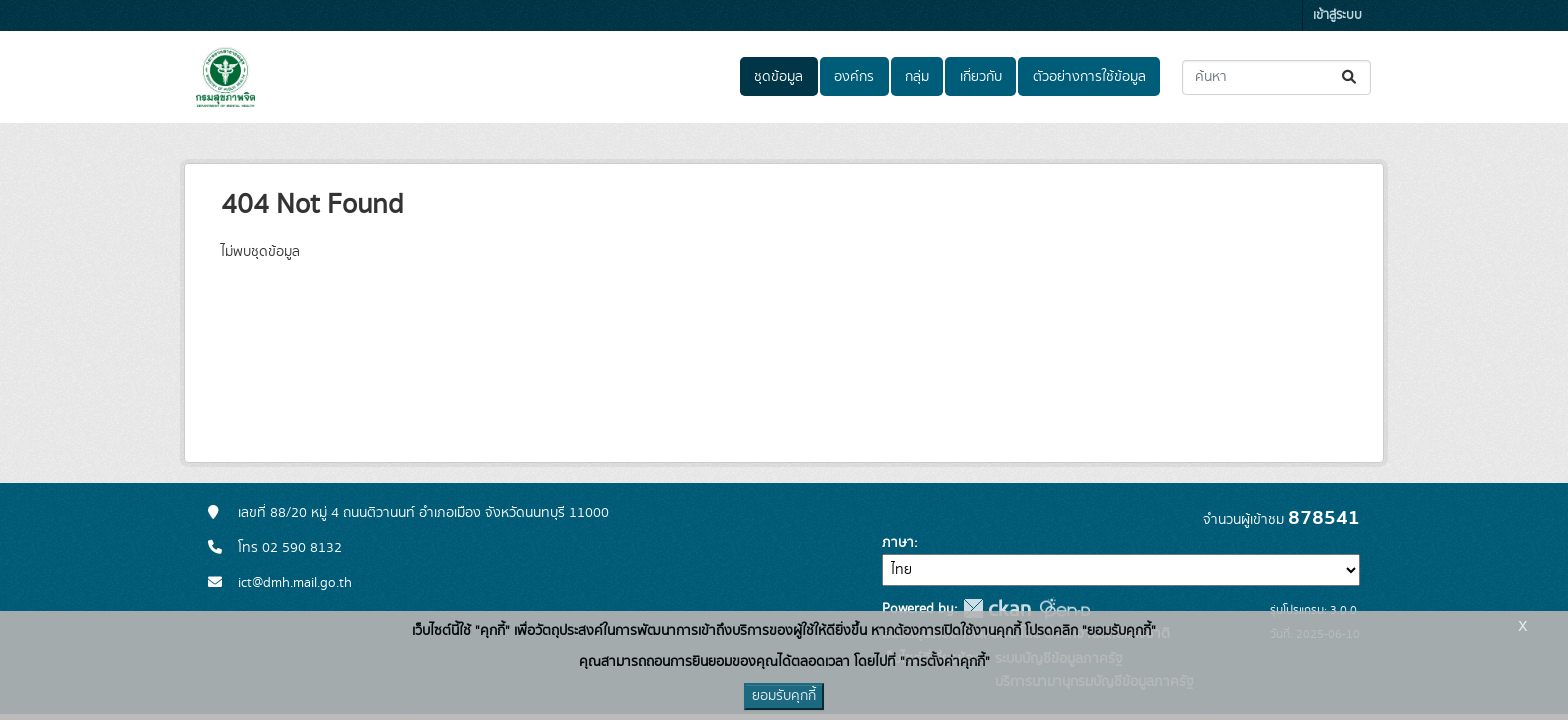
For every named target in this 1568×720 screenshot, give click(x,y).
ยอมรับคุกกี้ (784, 696)
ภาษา (898, 543)
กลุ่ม (917, 77)
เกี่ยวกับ (981, 77)
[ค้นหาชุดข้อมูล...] (1276, 77)
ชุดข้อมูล (778, 77)
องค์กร (854, 77)
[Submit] (1350, 77)
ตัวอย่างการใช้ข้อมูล (1089, 77)
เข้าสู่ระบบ (1337, 15)
